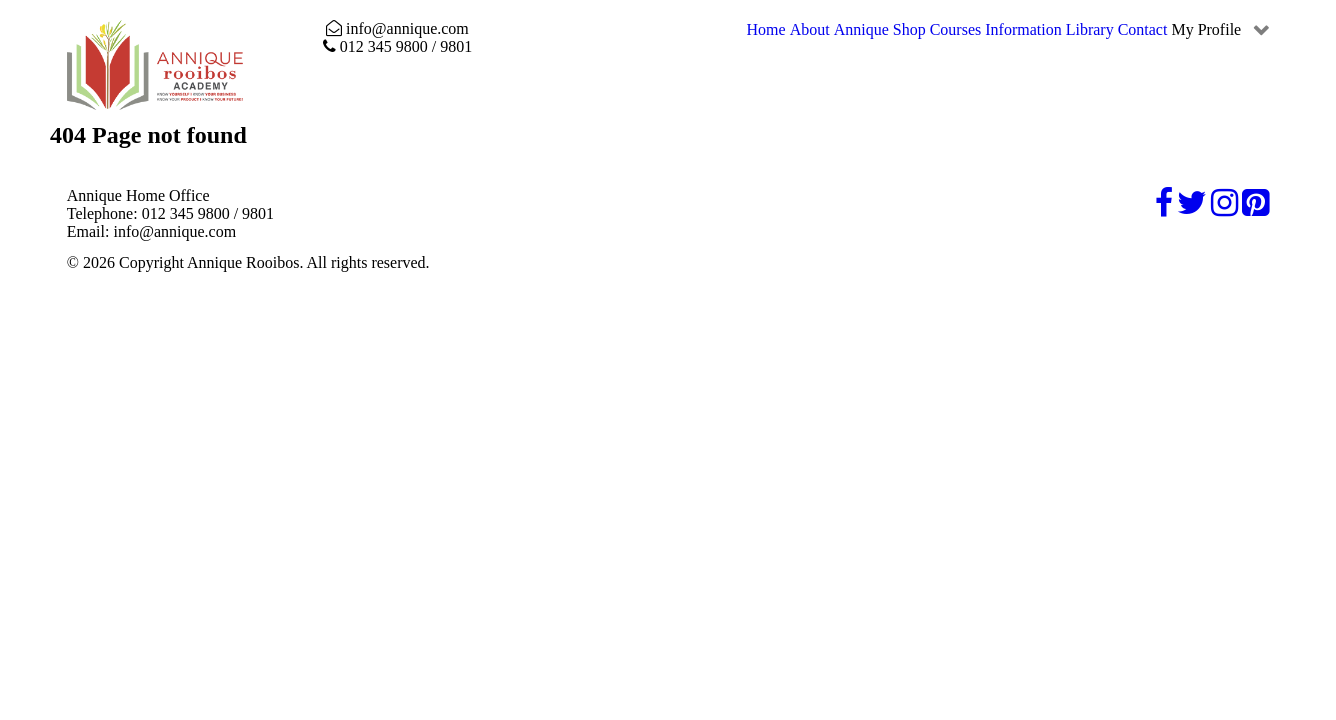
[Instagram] (1226, 208)
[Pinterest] (1255, 208)
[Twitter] (1194, 208)
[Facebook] (1166, 208)
